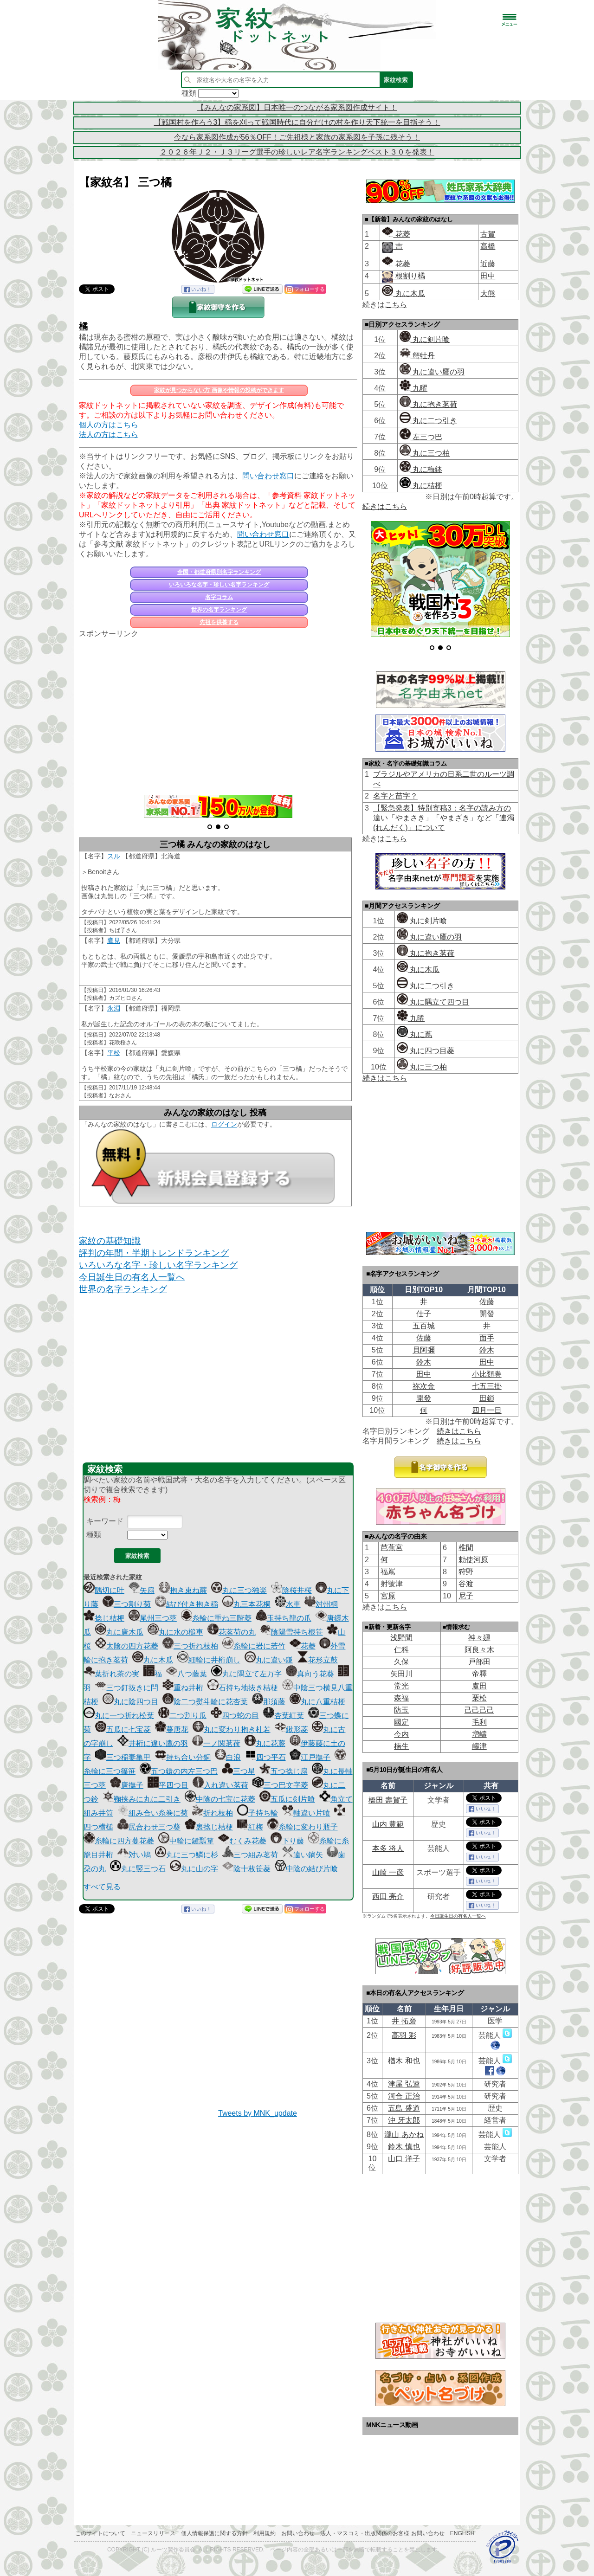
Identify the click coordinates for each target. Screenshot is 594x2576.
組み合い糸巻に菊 (152, 1813)
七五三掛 (487, 1386)
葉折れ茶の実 (111, 1674)
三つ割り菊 (127, 1604)
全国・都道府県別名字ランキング (219, 572)
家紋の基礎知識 (110, 1241)
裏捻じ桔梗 (209, 1827)
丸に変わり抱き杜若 (232, 1729)
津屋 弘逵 (404, 2084)
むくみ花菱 (242, 1841)
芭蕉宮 (392, 1548)
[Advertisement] (218, 711)
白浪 (228, 1757)
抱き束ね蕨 (183, 1590)
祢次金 (424, 1386)
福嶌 (388, 1572)
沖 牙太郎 (404, 2120)
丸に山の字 (194, 1869)
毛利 (479, 1722)
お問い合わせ (298, 2533)
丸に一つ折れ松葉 (119, 1715)
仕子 (423, 1314)
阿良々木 (479, 1650)
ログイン (224, 1124)
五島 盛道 (404, 2108)
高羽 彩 (404, 2035)
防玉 (401, 1710)
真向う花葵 (310, 1674)
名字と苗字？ (395, 796)
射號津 (392, 1584)
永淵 (113, 1008)
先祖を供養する (219, 622)
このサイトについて (100, 2533)
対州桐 (321, 1604)
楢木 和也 (404, 2061)
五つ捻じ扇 (283, 1771)
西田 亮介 (388, 1896)
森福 (401, 1698)
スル (113, 856)
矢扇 (142, 1590)
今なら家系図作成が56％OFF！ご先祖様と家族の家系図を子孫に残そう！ (297, 137)
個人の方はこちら (108, 425)
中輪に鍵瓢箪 (186, 1841)
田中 (487, 276)
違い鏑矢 (302, 1855)
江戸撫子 (310, 1757)
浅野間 (401, 1638)
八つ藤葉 (186, 1674)
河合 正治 (404, 2096)
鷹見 (113, 940)
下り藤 (287, 1841)
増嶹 (479, 1734)
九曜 (413, 388)
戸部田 (479, 1662)
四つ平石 (265, 1757)
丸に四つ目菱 (425, 1051)
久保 (401, 1662)
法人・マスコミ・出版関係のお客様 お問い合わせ (382, 2533)
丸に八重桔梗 (317, 1702)
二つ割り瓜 (182, 1715)
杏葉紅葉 (283, 1715)
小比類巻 (487, 1374)
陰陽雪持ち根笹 (291, 1632)
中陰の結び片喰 (306, 1869)
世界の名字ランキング (219, 609)
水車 (288, 1604)
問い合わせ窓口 (268, 476)
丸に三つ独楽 (239, 1590)
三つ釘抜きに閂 (126, 1688)
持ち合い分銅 (183, 1757)
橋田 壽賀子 (387, 1800)
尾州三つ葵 (153, 1618)
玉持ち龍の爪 (283, 1618)
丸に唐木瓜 (119, 1632)
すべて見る (102, 1887)
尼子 (465, 1596)
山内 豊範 (388, 1824)
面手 (486, 1338)
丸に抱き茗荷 (428, 404)
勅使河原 (473, 1560)
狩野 (465, 1572)
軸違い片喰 (306, 1813)
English (462, 2533)
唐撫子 (126, 1785)
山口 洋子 (404, 2159)
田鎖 (486, 1398)
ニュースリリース (153, 2533)
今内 (401, 1734)
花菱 (303, 1646)
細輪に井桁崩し (208, 1660)
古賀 (487, 234)
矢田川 (401, 1674)
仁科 (401, 1650)
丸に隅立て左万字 (246, 1674)
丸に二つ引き (428, 421)
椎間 (465, 1548)
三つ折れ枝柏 (190, 1646)
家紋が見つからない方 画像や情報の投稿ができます (219, 390)
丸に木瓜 (152, 1660)
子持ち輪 (257, 1813)
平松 (113, 1052)
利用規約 (264, 2533)
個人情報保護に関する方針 (214, 2533)
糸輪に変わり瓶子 (302, 1827)
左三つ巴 (421, 437)
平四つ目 (168, 1785)
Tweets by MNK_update (257, 2113)
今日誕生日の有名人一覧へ (132, 1277)
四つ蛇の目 (235, 1715)
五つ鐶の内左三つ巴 (179, 1771)
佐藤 (486, 1302)
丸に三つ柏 (425, 453)
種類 (93, 1535)
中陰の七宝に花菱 (220, 1799)
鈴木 (486, 1350)
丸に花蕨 (265, 1743)
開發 (486, 1314)
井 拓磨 (404, 2021)
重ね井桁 (182, 1688)
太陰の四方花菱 (126, 1646)
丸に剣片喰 (425, 339)
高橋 (487, 246)
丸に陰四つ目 (130, 1702)
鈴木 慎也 (404, 2147)
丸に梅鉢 (421, 469)
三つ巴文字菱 (280, 1785)
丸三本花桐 (246, 1604)
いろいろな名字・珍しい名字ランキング (219, 584)
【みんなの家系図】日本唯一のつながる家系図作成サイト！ (297, 107)
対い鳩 (134, 1855)
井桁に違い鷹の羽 (152, 1743)
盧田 (479, 1686)
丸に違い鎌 (269, 1660)
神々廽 (479, 1638)
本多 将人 (388, 1848)
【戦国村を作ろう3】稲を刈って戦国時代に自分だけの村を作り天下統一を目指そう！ (297, 122)
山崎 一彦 (388, 1872)
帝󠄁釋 (479, 1674)
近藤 (487, 264)
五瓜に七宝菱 (123, 1729)
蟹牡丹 (417, 356)
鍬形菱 (291, 1729)
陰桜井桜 (291, 1590)
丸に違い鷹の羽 (432, 372)
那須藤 (268, 1702)
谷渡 (465, 1584)
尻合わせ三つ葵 (149, 1827)
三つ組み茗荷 (250, 1855)
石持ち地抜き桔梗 (242, 1688)
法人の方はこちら (108, 434)
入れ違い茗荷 (220, 1785)
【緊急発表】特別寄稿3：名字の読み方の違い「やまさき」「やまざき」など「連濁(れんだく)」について (443, 817)
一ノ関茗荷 (216, 1743)
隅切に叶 (104, 1590)
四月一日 (487, 1410)
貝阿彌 (424, 1350)
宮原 (388, 1596)
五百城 (424, 1326)
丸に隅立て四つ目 (433, 1002)
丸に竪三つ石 (138, 1869)
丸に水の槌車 (175, 1632)
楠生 (401, 1746)
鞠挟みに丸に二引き (142, 1799)
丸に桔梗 (421, 485)
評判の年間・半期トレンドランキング (154, 1253)
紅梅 (250, 1827)
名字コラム (219, 597)
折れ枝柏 (212, 1813)
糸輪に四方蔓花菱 (119, 1841)
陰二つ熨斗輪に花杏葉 (205, 1702)
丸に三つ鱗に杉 (186, 1855)
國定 (401, 1722)
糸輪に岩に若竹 (253, 1646)
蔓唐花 (171, 1729)
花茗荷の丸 (231, 1632)
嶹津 (479, 1746)
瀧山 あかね (403, 2134)
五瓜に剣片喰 (287, 1799)
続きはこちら (384, 506)
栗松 (479, 1698)
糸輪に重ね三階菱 (216, 1618)
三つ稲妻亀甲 (123, 1757)
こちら (396, 305)
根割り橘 (409, 276)
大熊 (487, 293)
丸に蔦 (414, 1034)
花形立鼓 (317, 1660)
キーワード (104, 1521)
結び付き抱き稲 (186, 1604)
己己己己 (479, 1710)
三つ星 (238, 1771)
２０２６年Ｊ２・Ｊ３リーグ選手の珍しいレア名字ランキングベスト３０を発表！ (297, 152)
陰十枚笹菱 (246, 1869)
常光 (401, 1686)
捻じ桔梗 (104, 1618)
